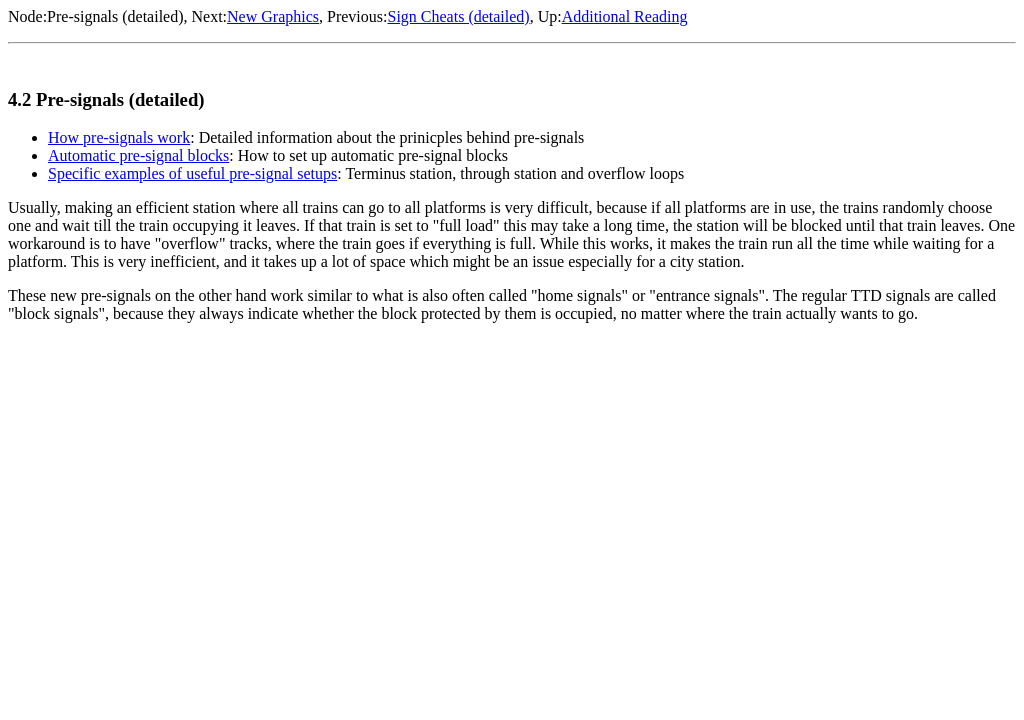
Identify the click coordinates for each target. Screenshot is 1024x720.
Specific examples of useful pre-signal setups (192, 173)
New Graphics (273, 16)
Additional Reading (625, 16)
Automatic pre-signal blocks (138, 155)
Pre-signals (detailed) (115, 16)
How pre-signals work (119, 137)
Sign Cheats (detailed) (458, 16)
